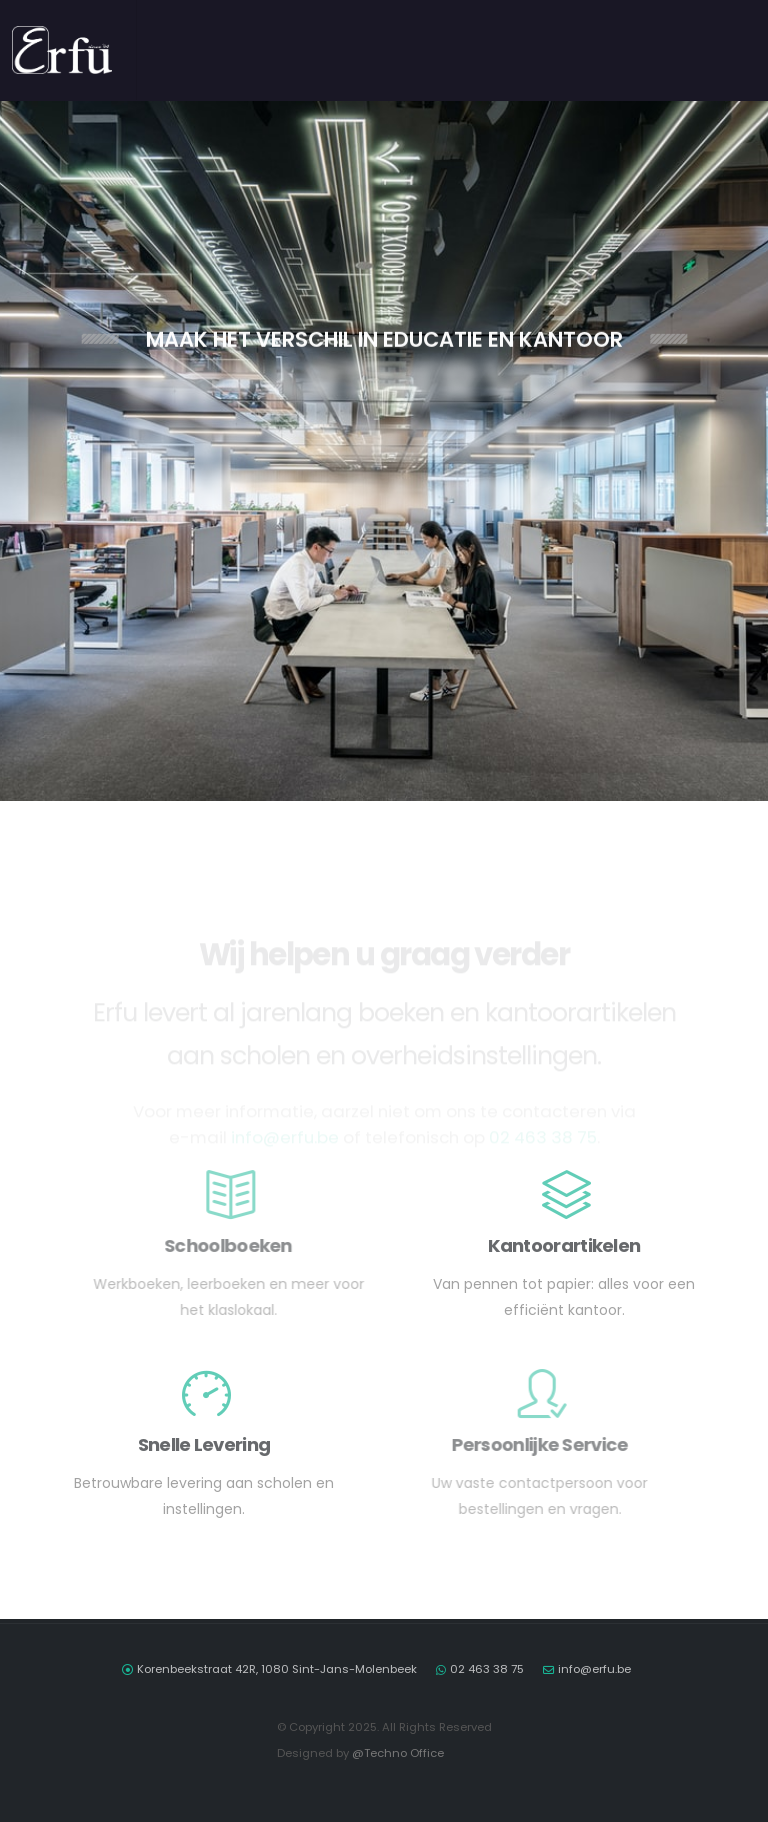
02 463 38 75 (487, 1669)
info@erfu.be (594, 1669)
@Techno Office (398, 1753)
